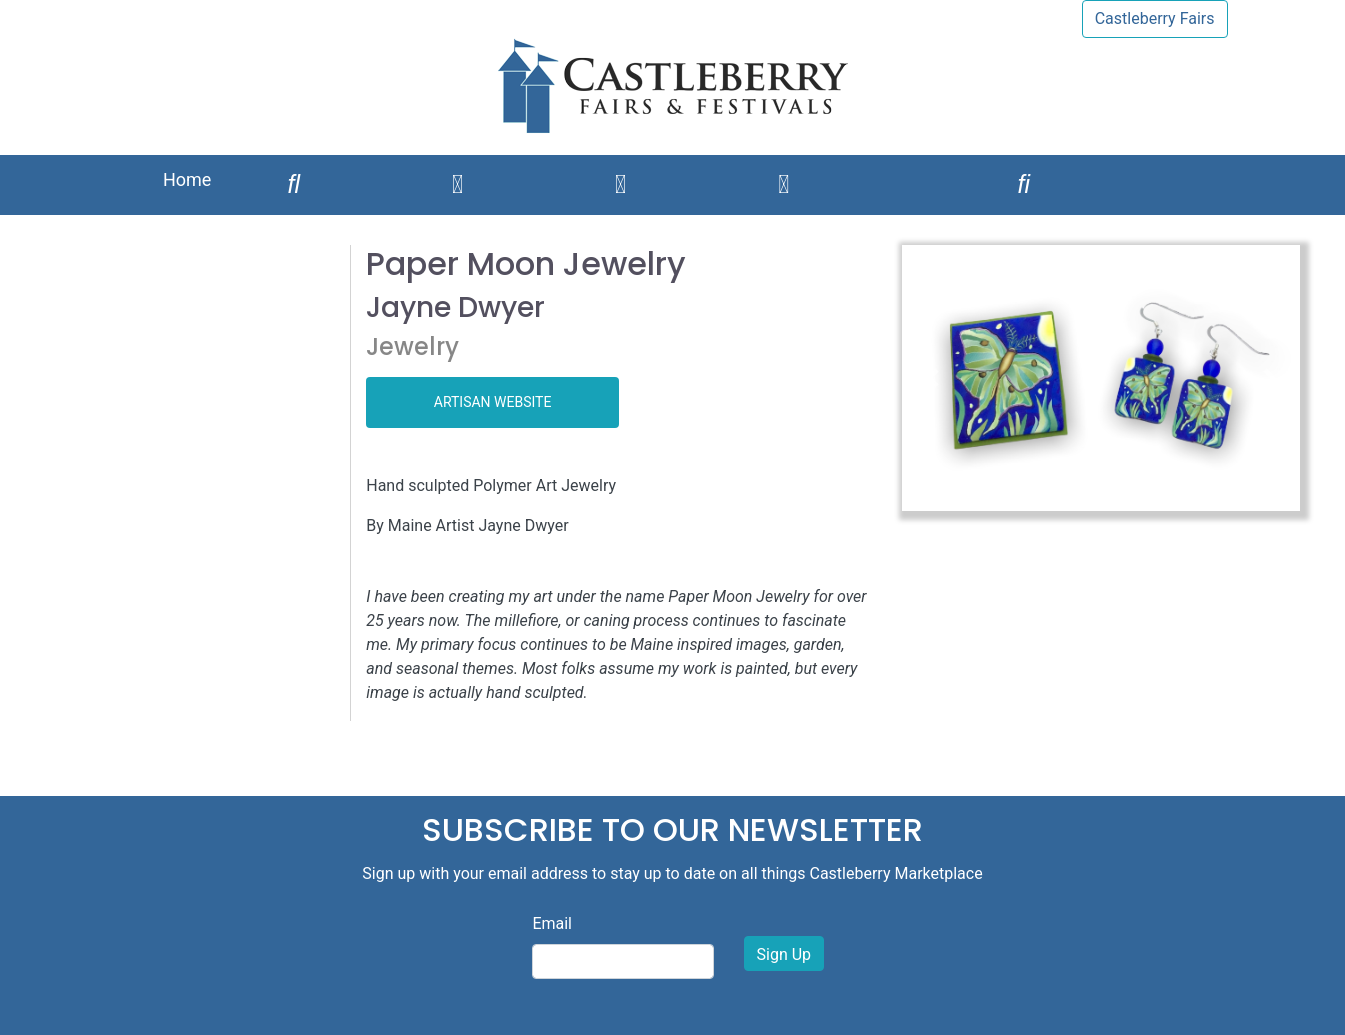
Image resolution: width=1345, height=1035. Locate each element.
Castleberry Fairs (1155, 18)
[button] (932, 378)
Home (187, 179)
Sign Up (784, 954)
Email (552, 923)
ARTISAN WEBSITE (493, 402)
